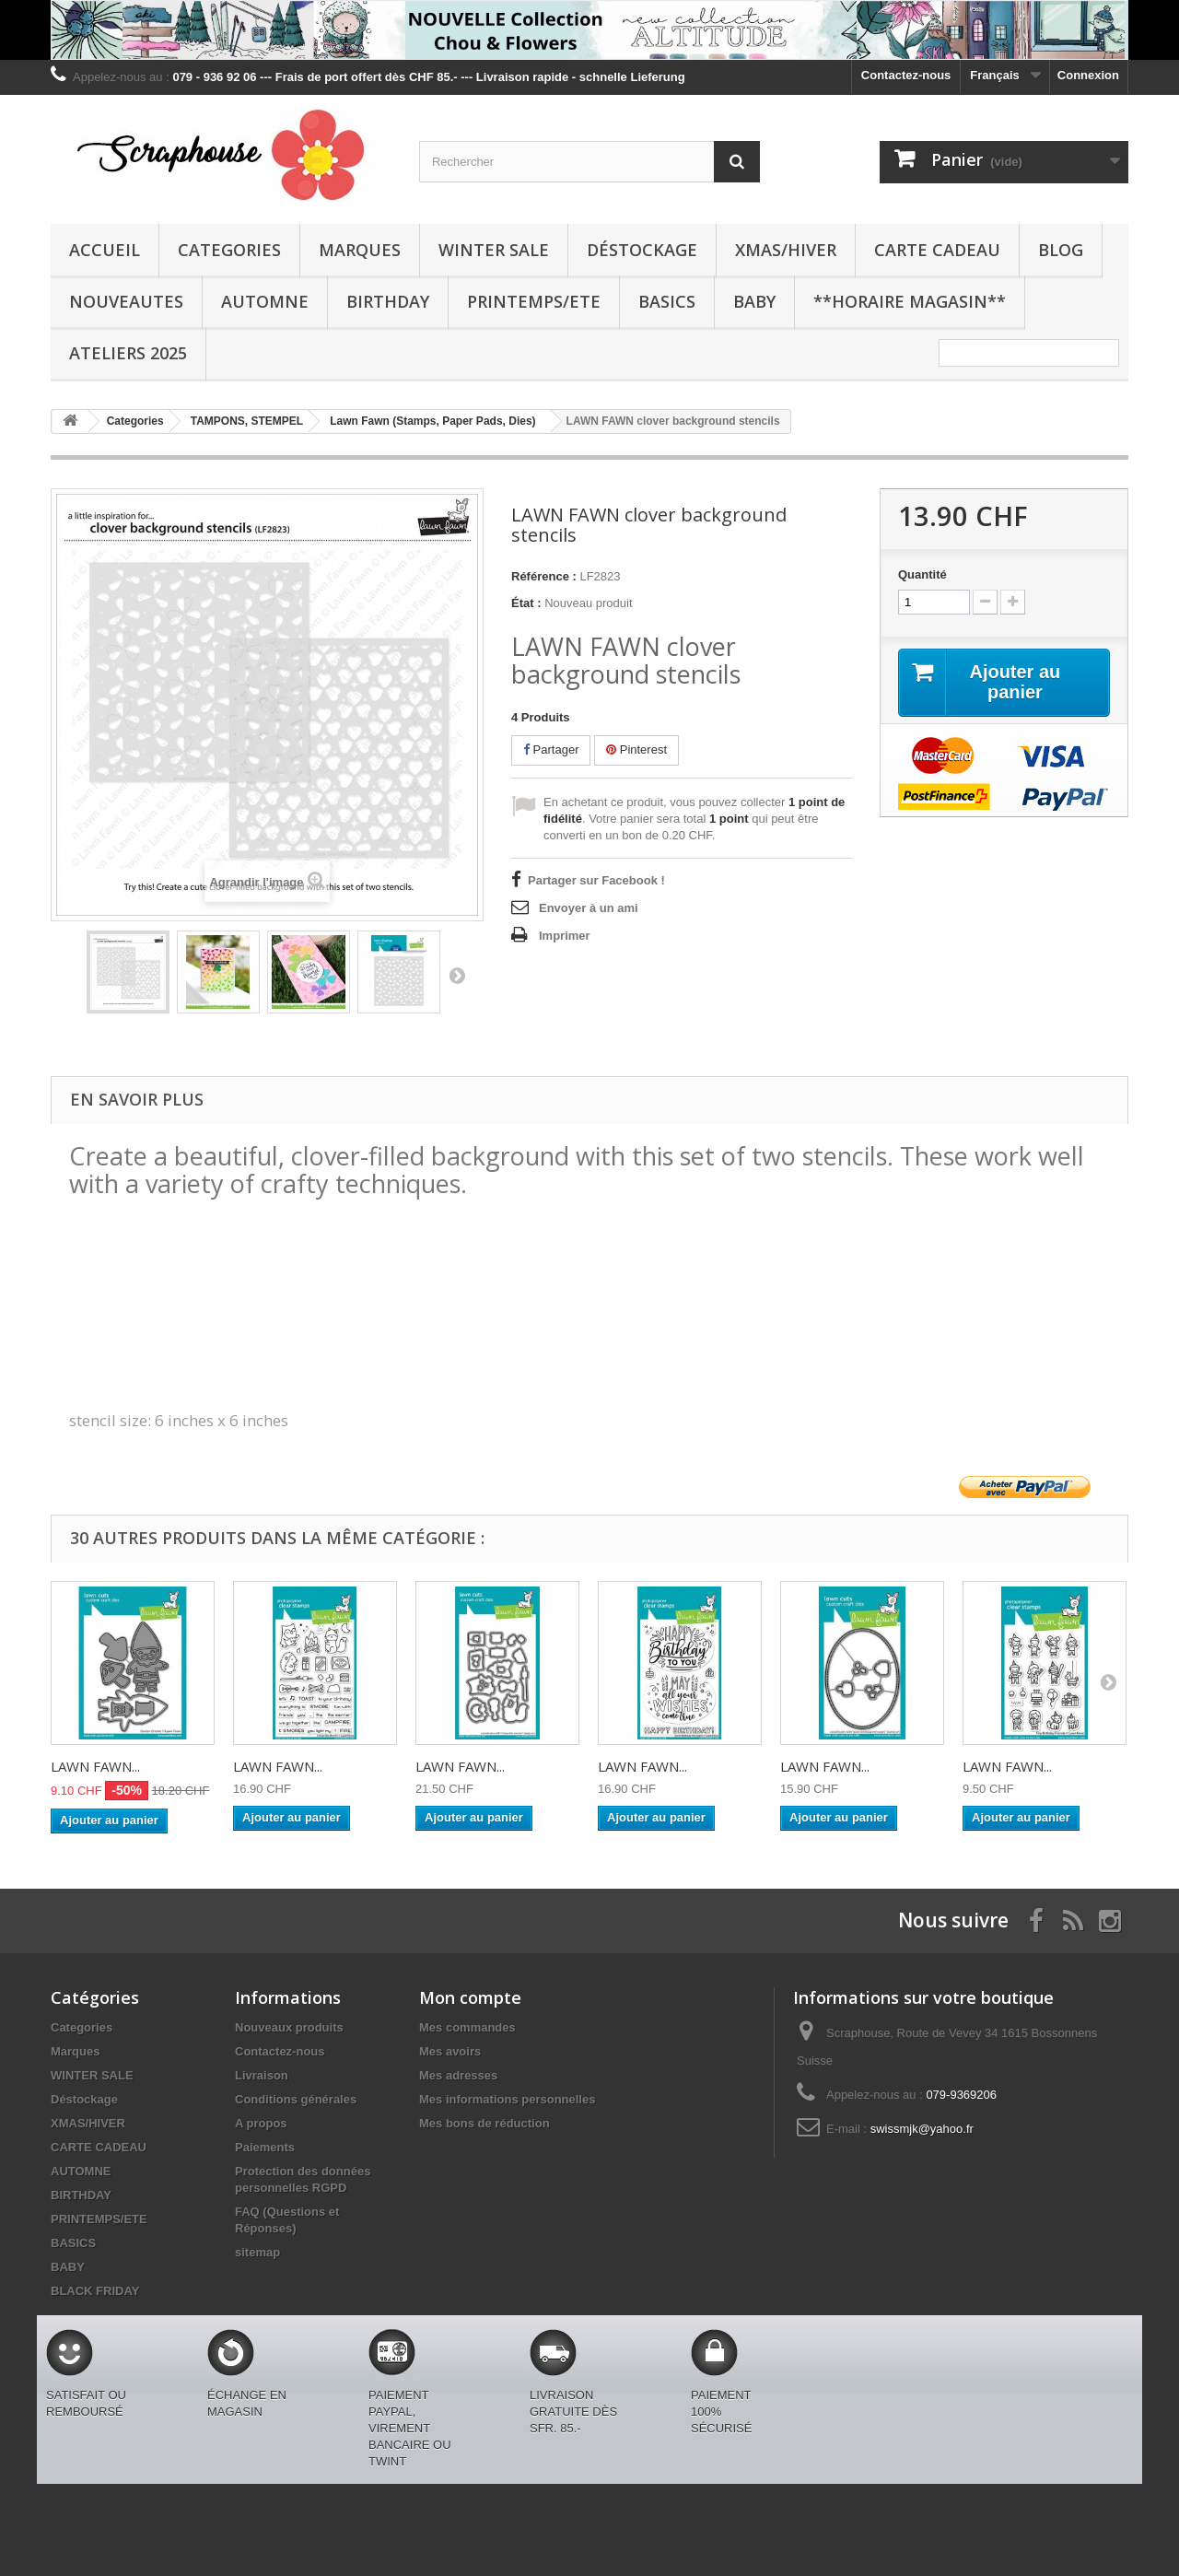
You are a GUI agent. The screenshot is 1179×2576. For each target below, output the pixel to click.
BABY (754, 301)
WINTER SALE (493, 250)
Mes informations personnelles (507, 2099)
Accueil (104, 250)
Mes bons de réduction (484, 2123)
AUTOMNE (265, 301)
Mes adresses (458, 2075)
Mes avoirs (450, 2051)
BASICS (666, 301)
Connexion (1088, 75)
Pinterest (636, 749)
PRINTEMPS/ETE (534, 301)
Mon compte (470, 1997)
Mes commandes (467, 2027)
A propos (261, 2123)
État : (526, 603)
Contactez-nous (906, 75)
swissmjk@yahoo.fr (922, 2129)
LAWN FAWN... (95, 1766)
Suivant (457, 975)
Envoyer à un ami (588, 908)
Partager (550, 749)
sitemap (257, 2252)
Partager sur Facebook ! (596, 880)
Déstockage (642, 250)
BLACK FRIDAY (95, 2291)
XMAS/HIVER (785, 250)
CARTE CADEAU (937, 250)
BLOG (1060, 250)
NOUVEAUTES (126, 301)
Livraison (261, 2075)
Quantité (922, 574)
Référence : (544, 576)
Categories (229, 250)
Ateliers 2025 (128, 353)
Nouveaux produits (289, 2027)
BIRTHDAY (387, 301)
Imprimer (564, 936)
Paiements (265, 2147)
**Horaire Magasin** (909, 301)
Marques (360, 250)
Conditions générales (295, 2099)
